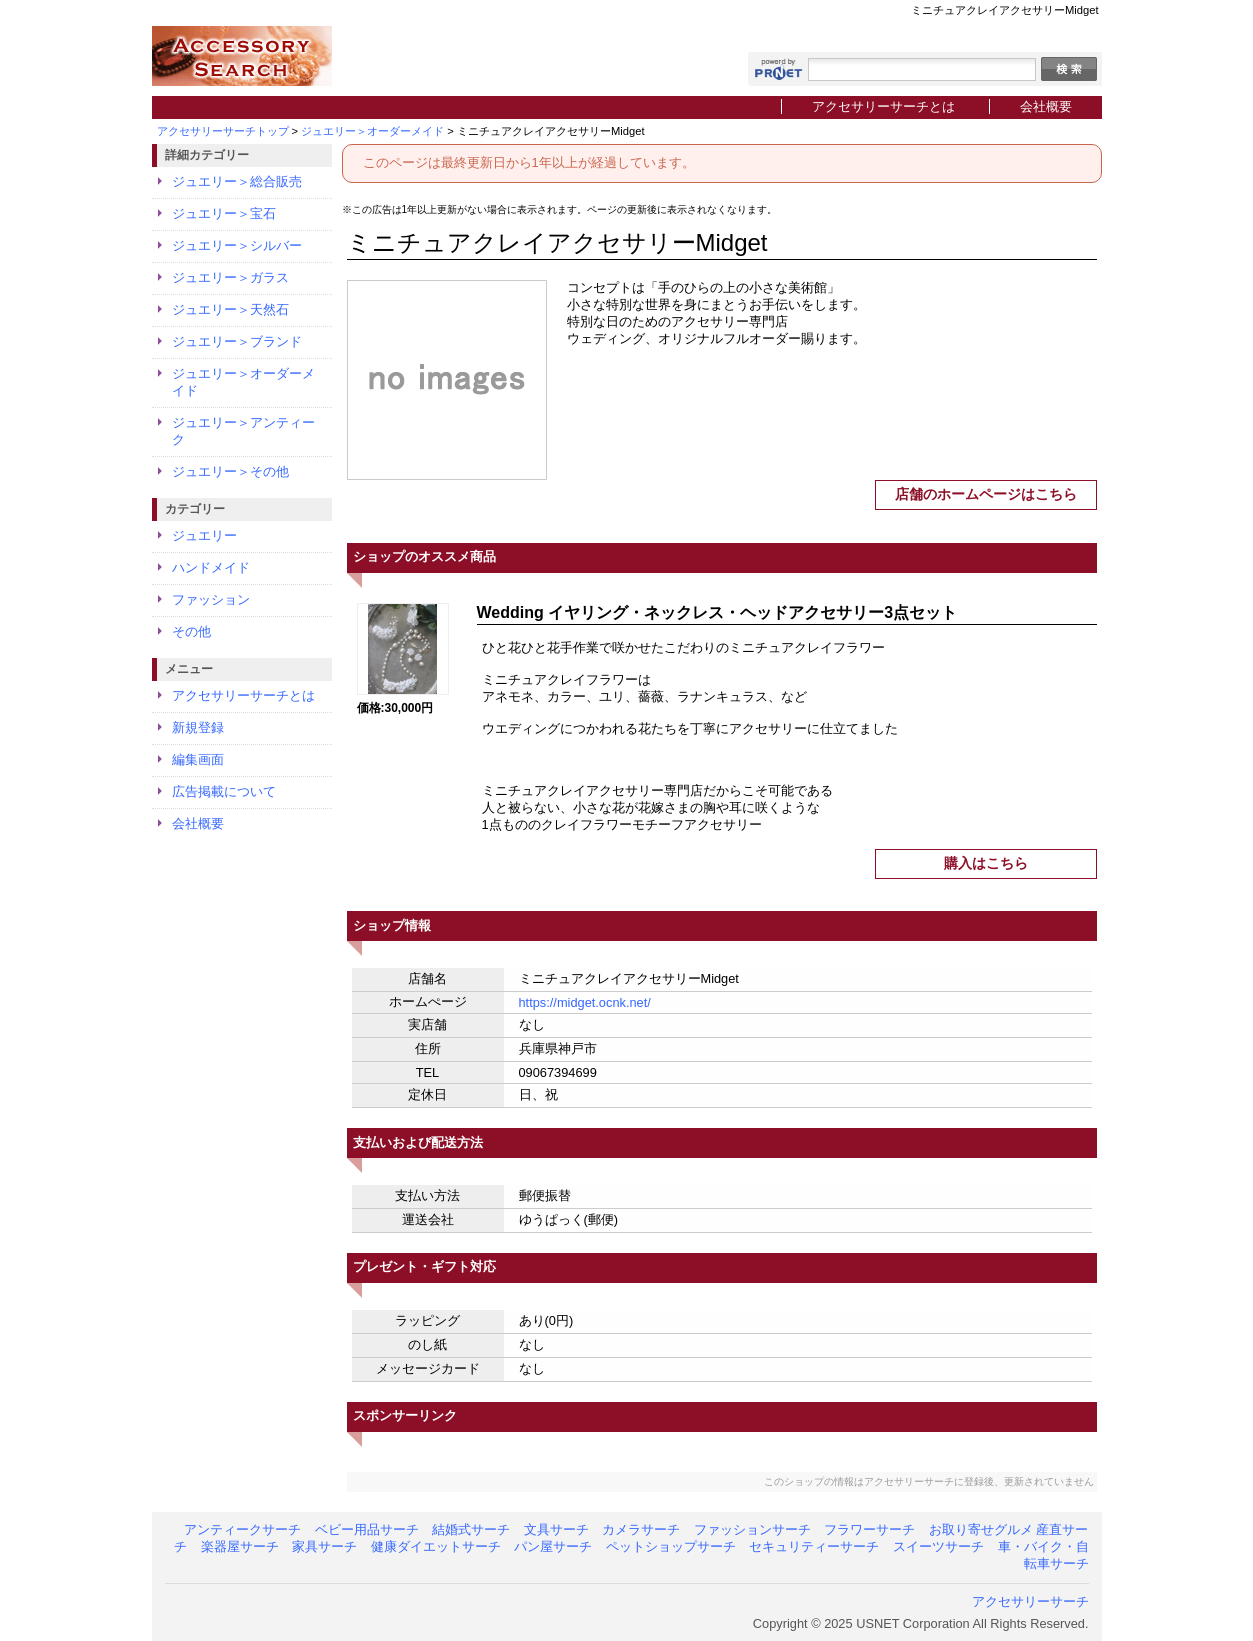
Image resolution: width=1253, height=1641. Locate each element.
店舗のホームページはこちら (986, 494)
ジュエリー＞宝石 (224, 213)
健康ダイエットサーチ (436, 1546)
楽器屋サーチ (240, 1546)
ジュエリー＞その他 (230, 471)
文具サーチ (556, 1529)
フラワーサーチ (869, 1529)
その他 (191, 631)
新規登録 (198, 727)
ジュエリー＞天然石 (230, 309)
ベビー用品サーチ (367, 1529)
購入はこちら (986, 863)
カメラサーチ (641, 1529)
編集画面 (198, 759)
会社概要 (1046, 106)
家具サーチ (324, 1546)
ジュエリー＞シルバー (237, 245)
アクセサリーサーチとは (883, 106)
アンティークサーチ (242, 1529)
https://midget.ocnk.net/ (585, 1002)
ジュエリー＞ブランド (237, 341)
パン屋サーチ (553, 1546)
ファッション (211, 599)
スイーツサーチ (938, 1546)
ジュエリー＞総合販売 (237, 181)
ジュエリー (204, 535)
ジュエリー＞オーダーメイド (372, 131)
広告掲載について (224, 791)
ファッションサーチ (752, 1529)
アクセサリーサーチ (1030, 1601)
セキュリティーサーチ (814, 1546)
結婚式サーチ (471, 1529)
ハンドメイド (211, 567)
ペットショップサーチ (671, 1546)
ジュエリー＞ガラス (230, 277)
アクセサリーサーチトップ (223, 131)
